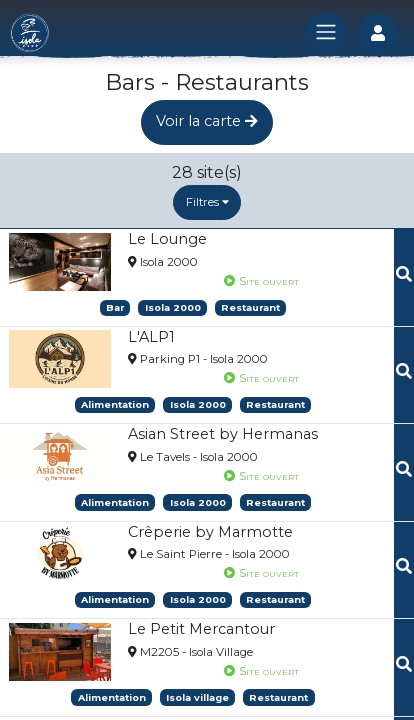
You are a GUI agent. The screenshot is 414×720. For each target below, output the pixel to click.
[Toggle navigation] (326, 32)
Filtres (207, 202)
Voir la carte (207, 121)
